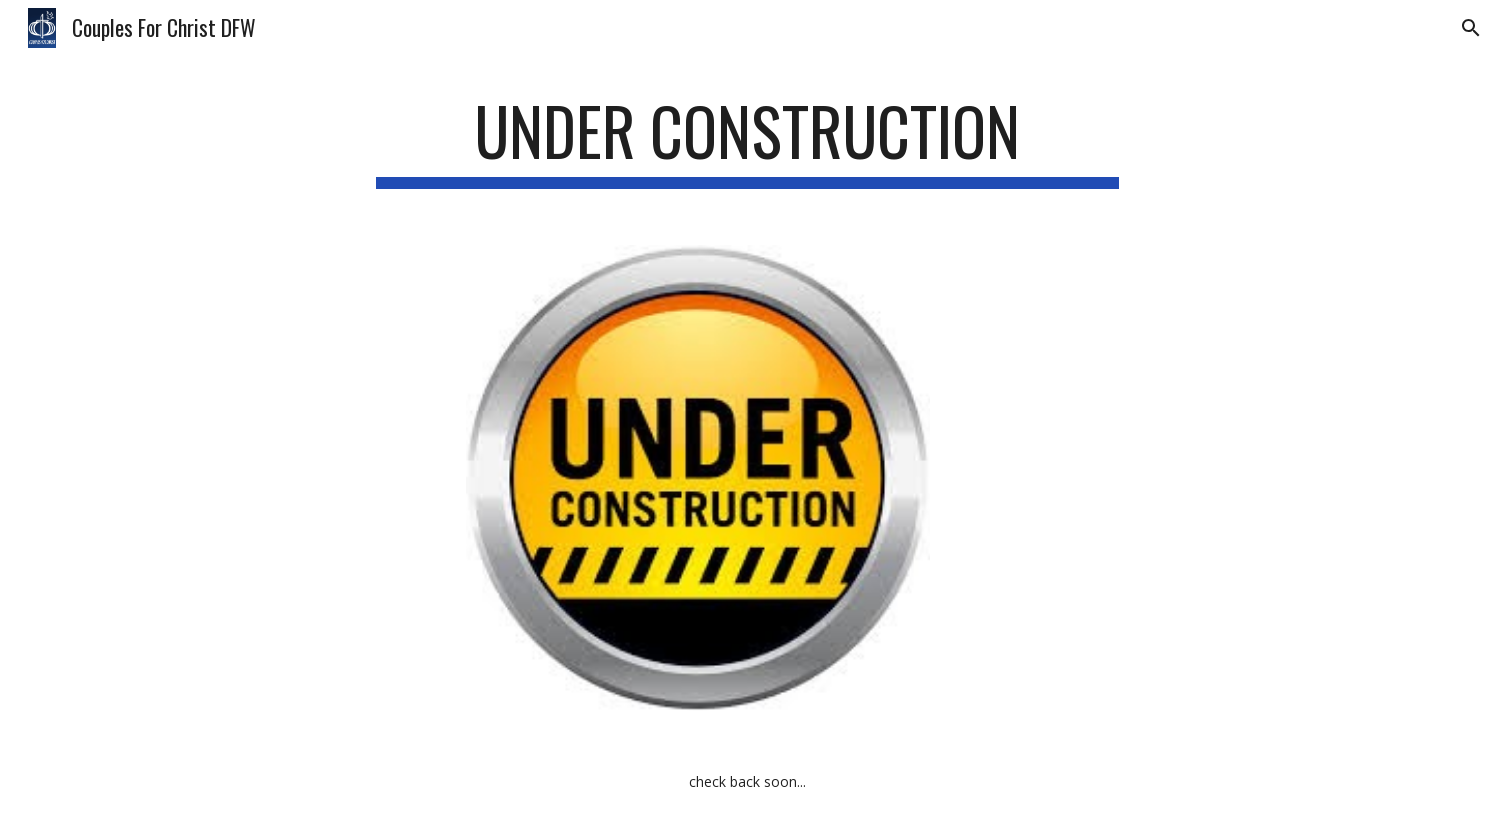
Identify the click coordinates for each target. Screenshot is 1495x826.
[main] (748, 140)
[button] (1471, 28)
